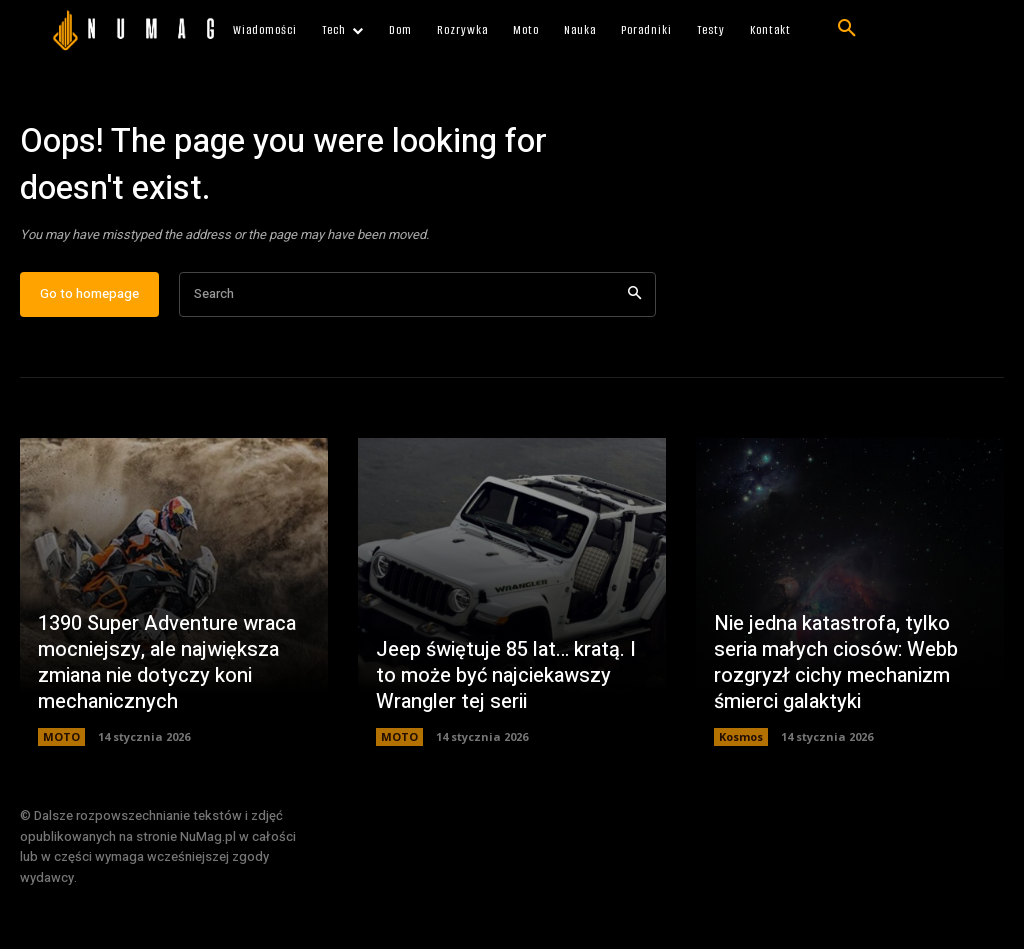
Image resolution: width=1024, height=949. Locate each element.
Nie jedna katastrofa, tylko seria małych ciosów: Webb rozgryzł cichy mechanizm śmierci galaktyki (836, 662)
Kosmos (741, 736)
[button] (847, 29)
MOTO (61, 736)
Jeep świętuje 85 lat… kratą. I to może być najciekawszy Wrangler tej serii (506, 675)
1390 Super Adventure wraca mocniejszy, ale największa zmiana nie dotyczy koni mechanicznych (167, 662)
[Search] (634, 294)
